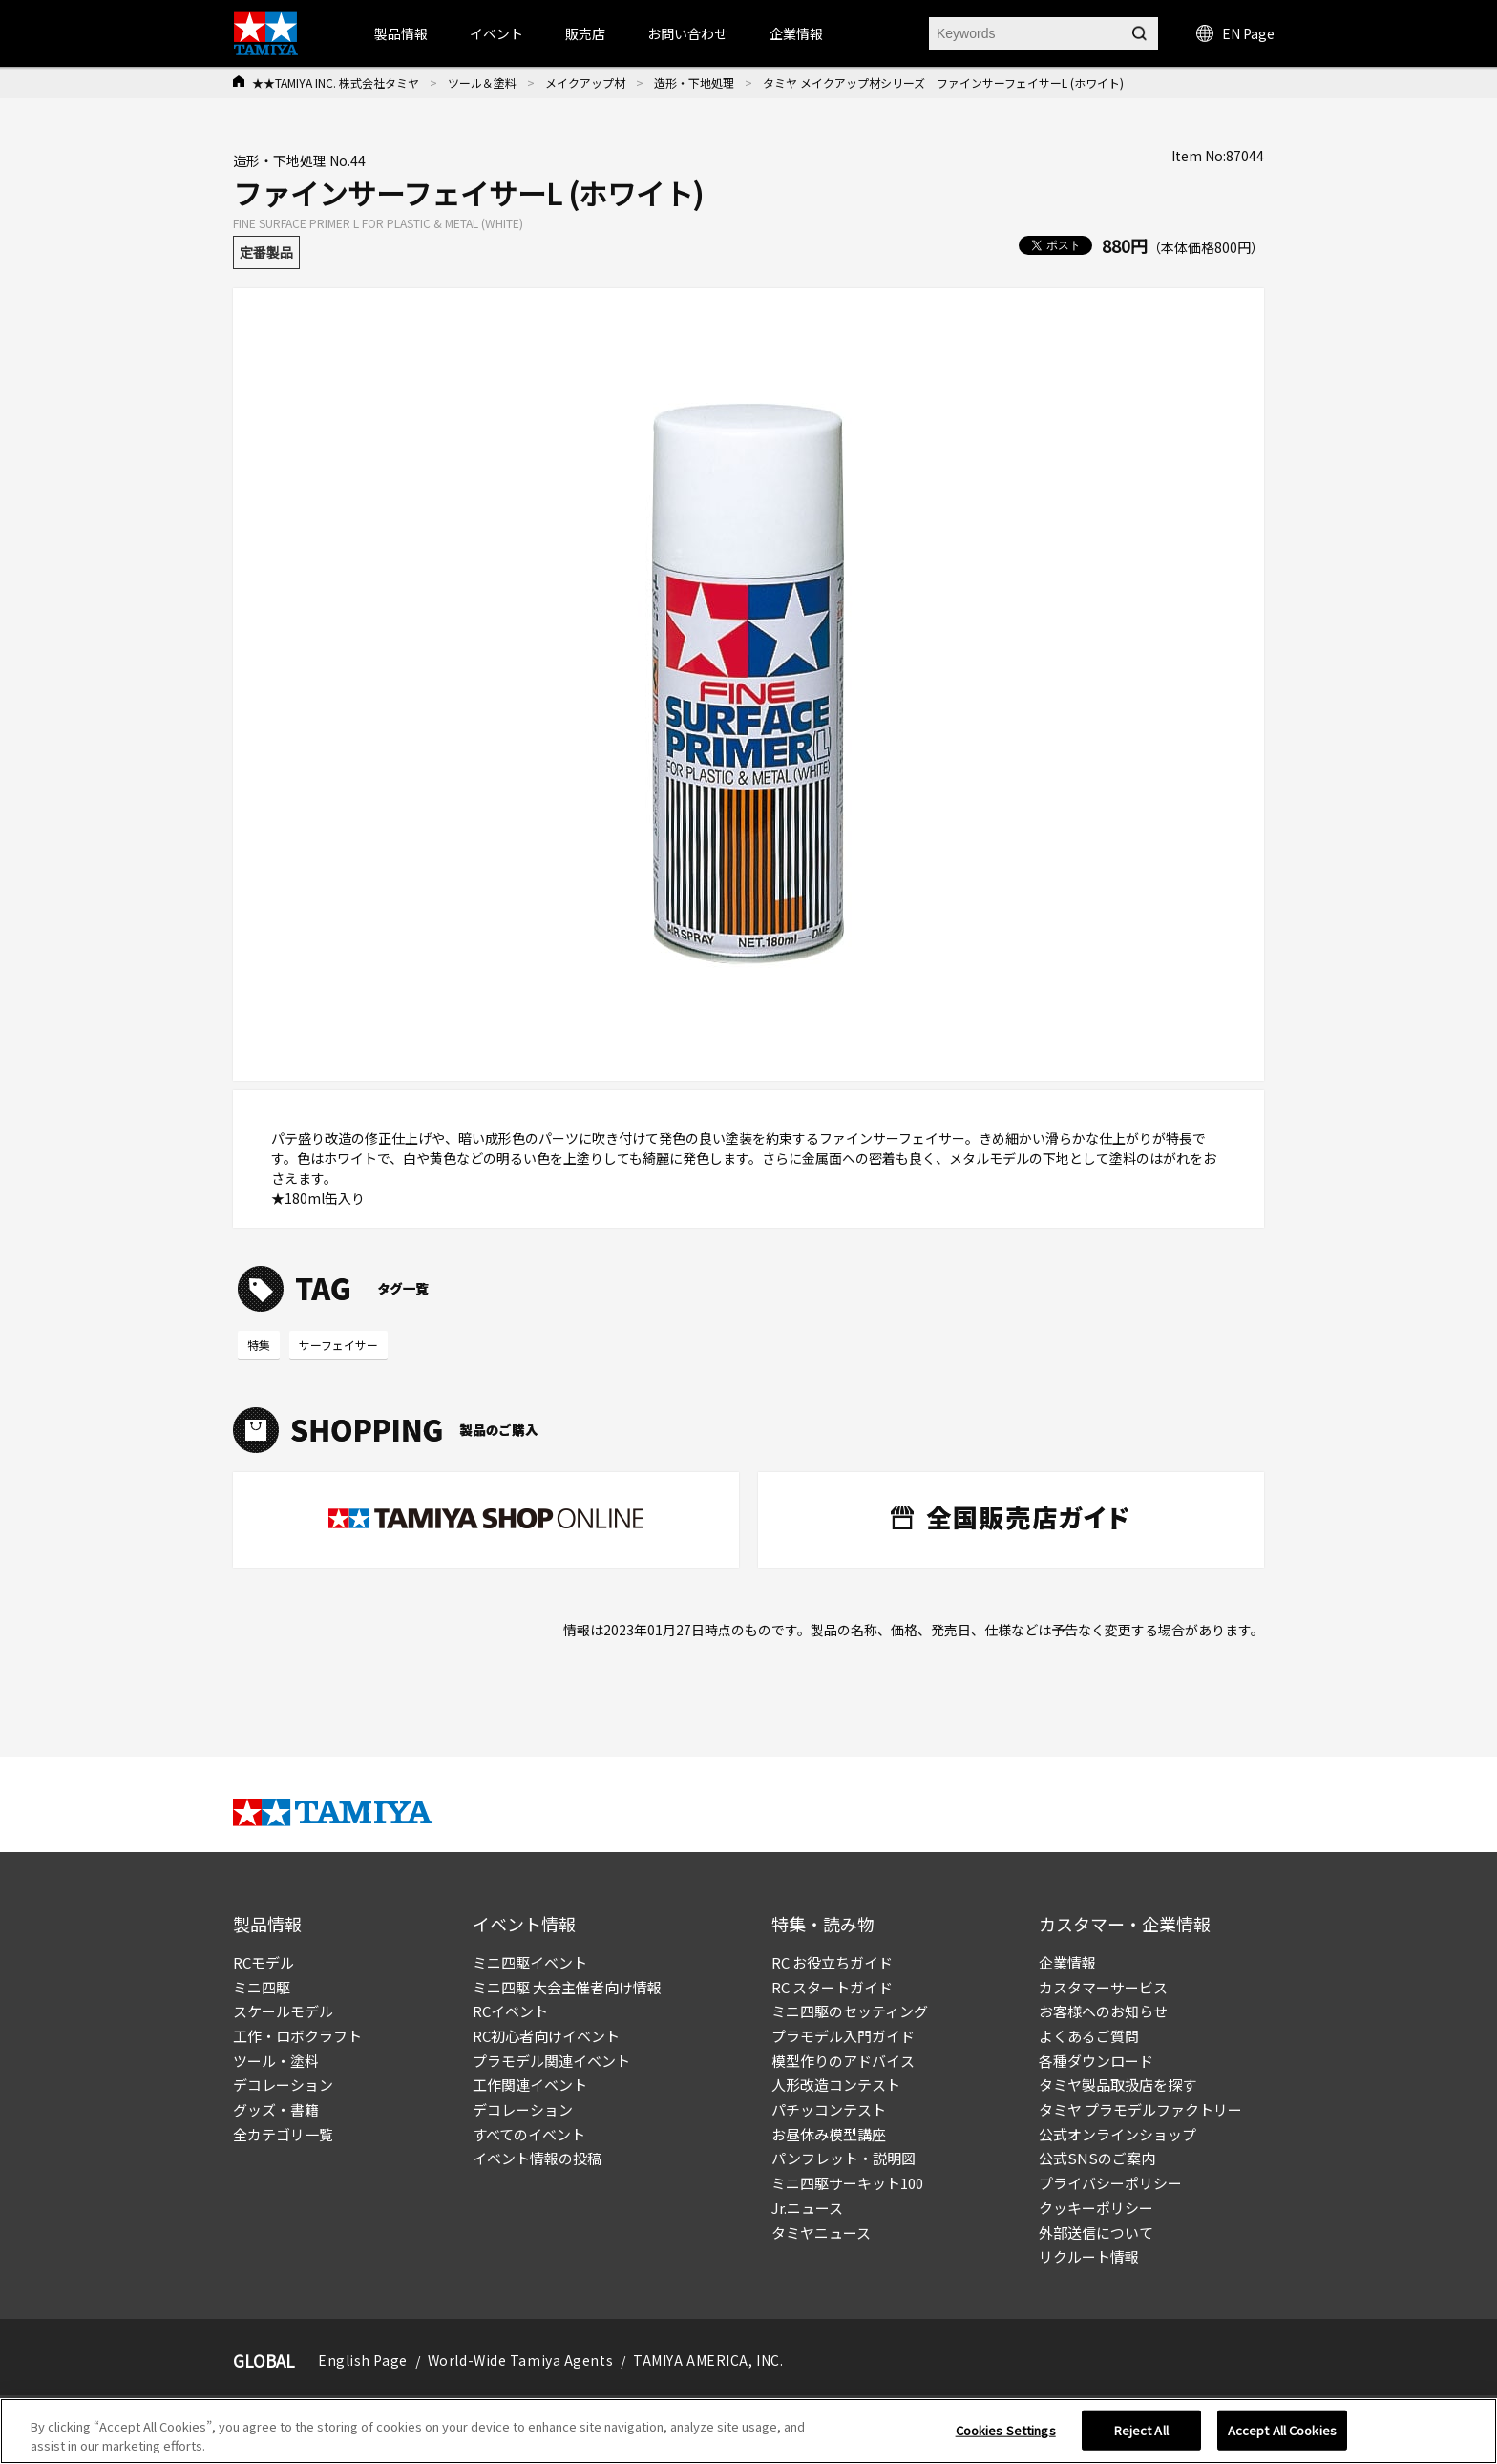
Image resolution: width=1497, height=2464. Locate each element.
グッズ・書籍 (276, 2109)
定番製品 (266, 252)
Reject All (1141, 2436)
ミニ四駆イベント (530, 1962)
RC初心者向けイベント (546, 2036)
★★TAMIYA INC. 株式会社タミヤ (335, 82)
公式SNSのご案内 (1097, 2158)
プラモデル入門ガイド (843, 2036)
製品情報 (401, 33)
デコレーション (283, 2084)
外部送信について (1096, 2232)
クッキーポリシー (1096, 2208)
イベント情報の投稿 (537, 2158)
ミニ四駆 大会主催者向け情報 (567, 1987)
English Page (363, 2359)
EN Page (1235, 33)
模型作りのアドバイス (843, 2061)
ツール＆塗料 (482, 82)
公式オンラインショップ (1117, 2134)
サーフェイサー (338, 1345)
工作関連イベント (530, 2084)
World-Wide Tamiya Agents (520, 2359)
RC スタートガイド (832, 1987)
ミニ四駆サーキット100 (847, 2183)
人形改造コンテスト (835, 2084)
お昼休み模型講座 (828, 2134)
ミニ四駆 (261, 1987)
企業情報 (1067, 1962)
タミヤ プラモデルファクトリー (1140, 2109)
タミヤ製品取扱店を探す (1117, 2084)
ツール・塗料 (276, 2061)
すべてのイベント (529, 2134)
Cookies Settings (1006, 2436)
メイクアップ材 (585, 82)
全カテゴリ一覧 (283, 2134)
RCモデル (263, 1962)
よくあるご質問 (1089, 2036)
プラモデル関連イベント (551, 2061)
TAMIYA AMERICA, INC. (708, 2359)
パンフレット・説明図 (843, 2158)
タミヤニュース (821, 2232)
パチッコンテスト (828, 2109)
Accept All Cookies (1282, 2436)
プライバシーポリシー (1110, 2183)
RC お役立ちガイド (832, 1962)
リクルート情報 (1089, 2256)
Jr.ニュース (807, 2208)
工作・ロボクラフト (297, 2036)
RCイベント (510, 2011)
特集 (258, 1345)
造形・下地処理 (694, 82)
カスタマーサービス (1103, 1987)
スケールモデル (283, 2011)
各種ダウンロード (1096, 2061)
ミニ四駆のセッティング (849, 2011)
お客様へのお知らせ (1103, 2011)
